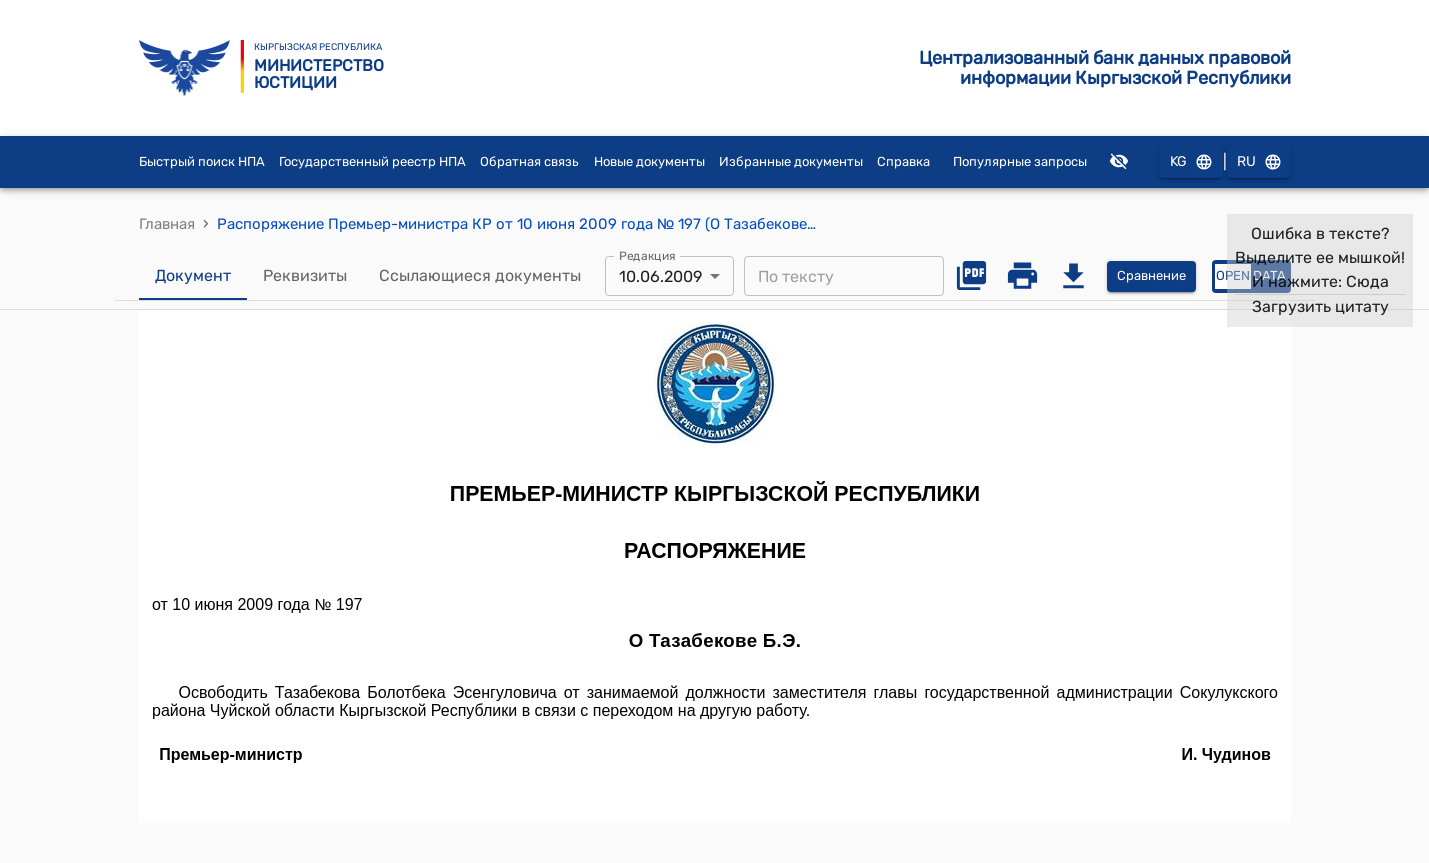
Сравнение (1151, 276)
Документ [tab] (193, 276)
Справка (903, 161)
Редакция (647, 256)
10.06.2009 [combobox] (660, 276)
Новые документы (649, 161)
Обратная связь (529, 161)
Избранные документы (791, 161)
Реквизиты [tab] (305, 276)
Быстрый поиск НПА (202, 161)
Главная (167, 224)
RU (1259, 162)
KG (1191, 162)
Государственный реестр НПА (372, 161)
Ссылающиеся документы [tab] (480, 276)
